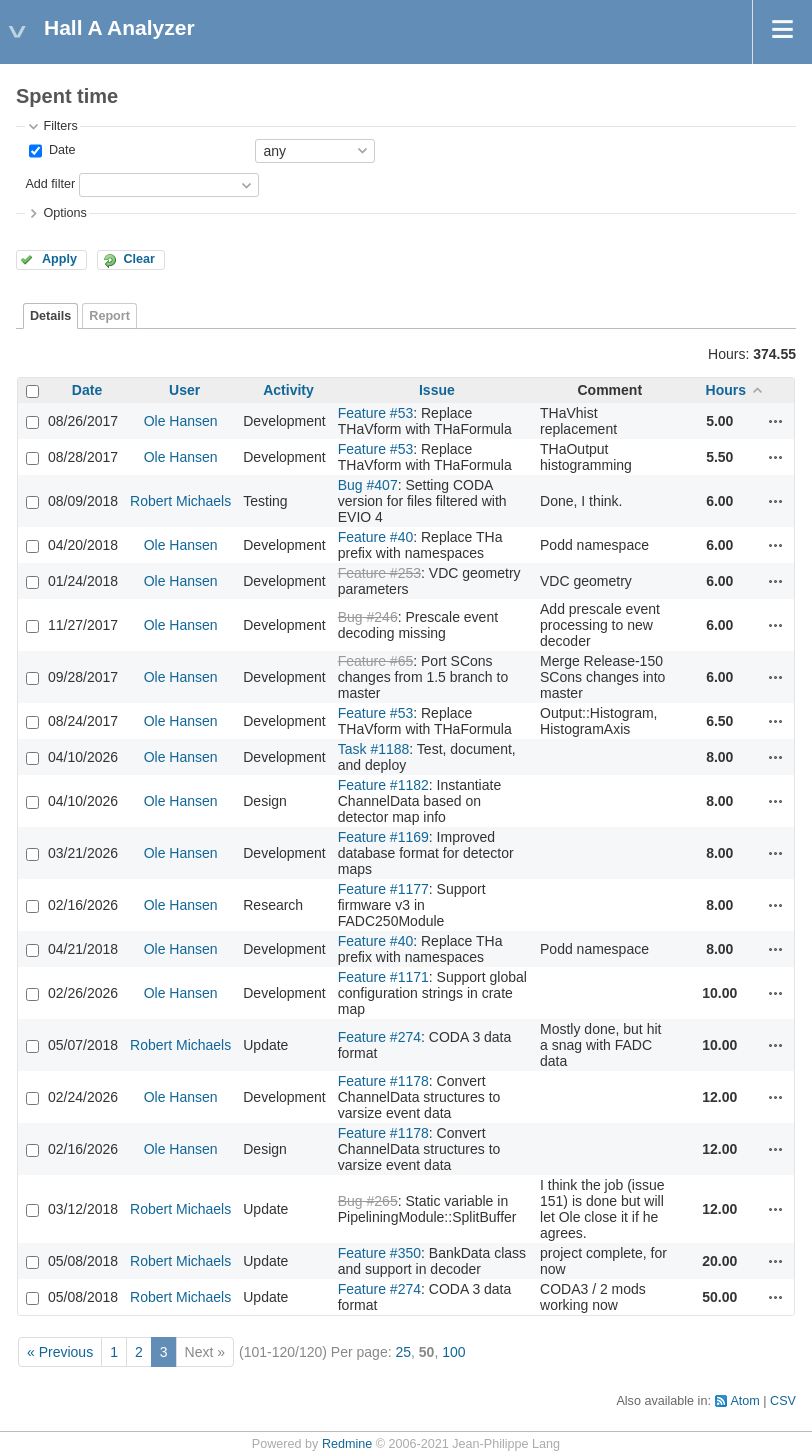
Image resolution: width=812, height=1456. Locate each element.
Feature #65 (376, 661)
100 (453, 1352)
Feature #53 (376, 413)
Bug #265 (368, 1201)
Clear (139, 259)
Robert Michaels (180, 501)
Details (50, 316)
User (184, 390)
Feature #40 (376, 537)
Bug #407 (368, 485)
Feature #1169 (383, 837)
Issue (437, 390)
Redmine (347, 1444)
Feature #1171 (383, 977)
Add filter (50, 184)
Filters (60, 126)
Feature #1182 (383, 785)
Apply (59, 259)
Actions (776, 421)
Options (64, 213)
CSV (783, 1401)
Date (60, 150)
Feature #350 (379, 1253)
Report (109, 316)
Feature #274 (379, 1037)
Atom (744, 1401)
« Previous (60, 1352)
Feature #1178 (383, 1081)
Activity (288, 390)
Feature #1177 (383, 889)
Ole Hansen (181, 421)
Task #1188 (374, 749)
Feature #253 (379, 573)
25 (403, 1352)
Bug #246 (368, 617)
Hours (726, 390)
